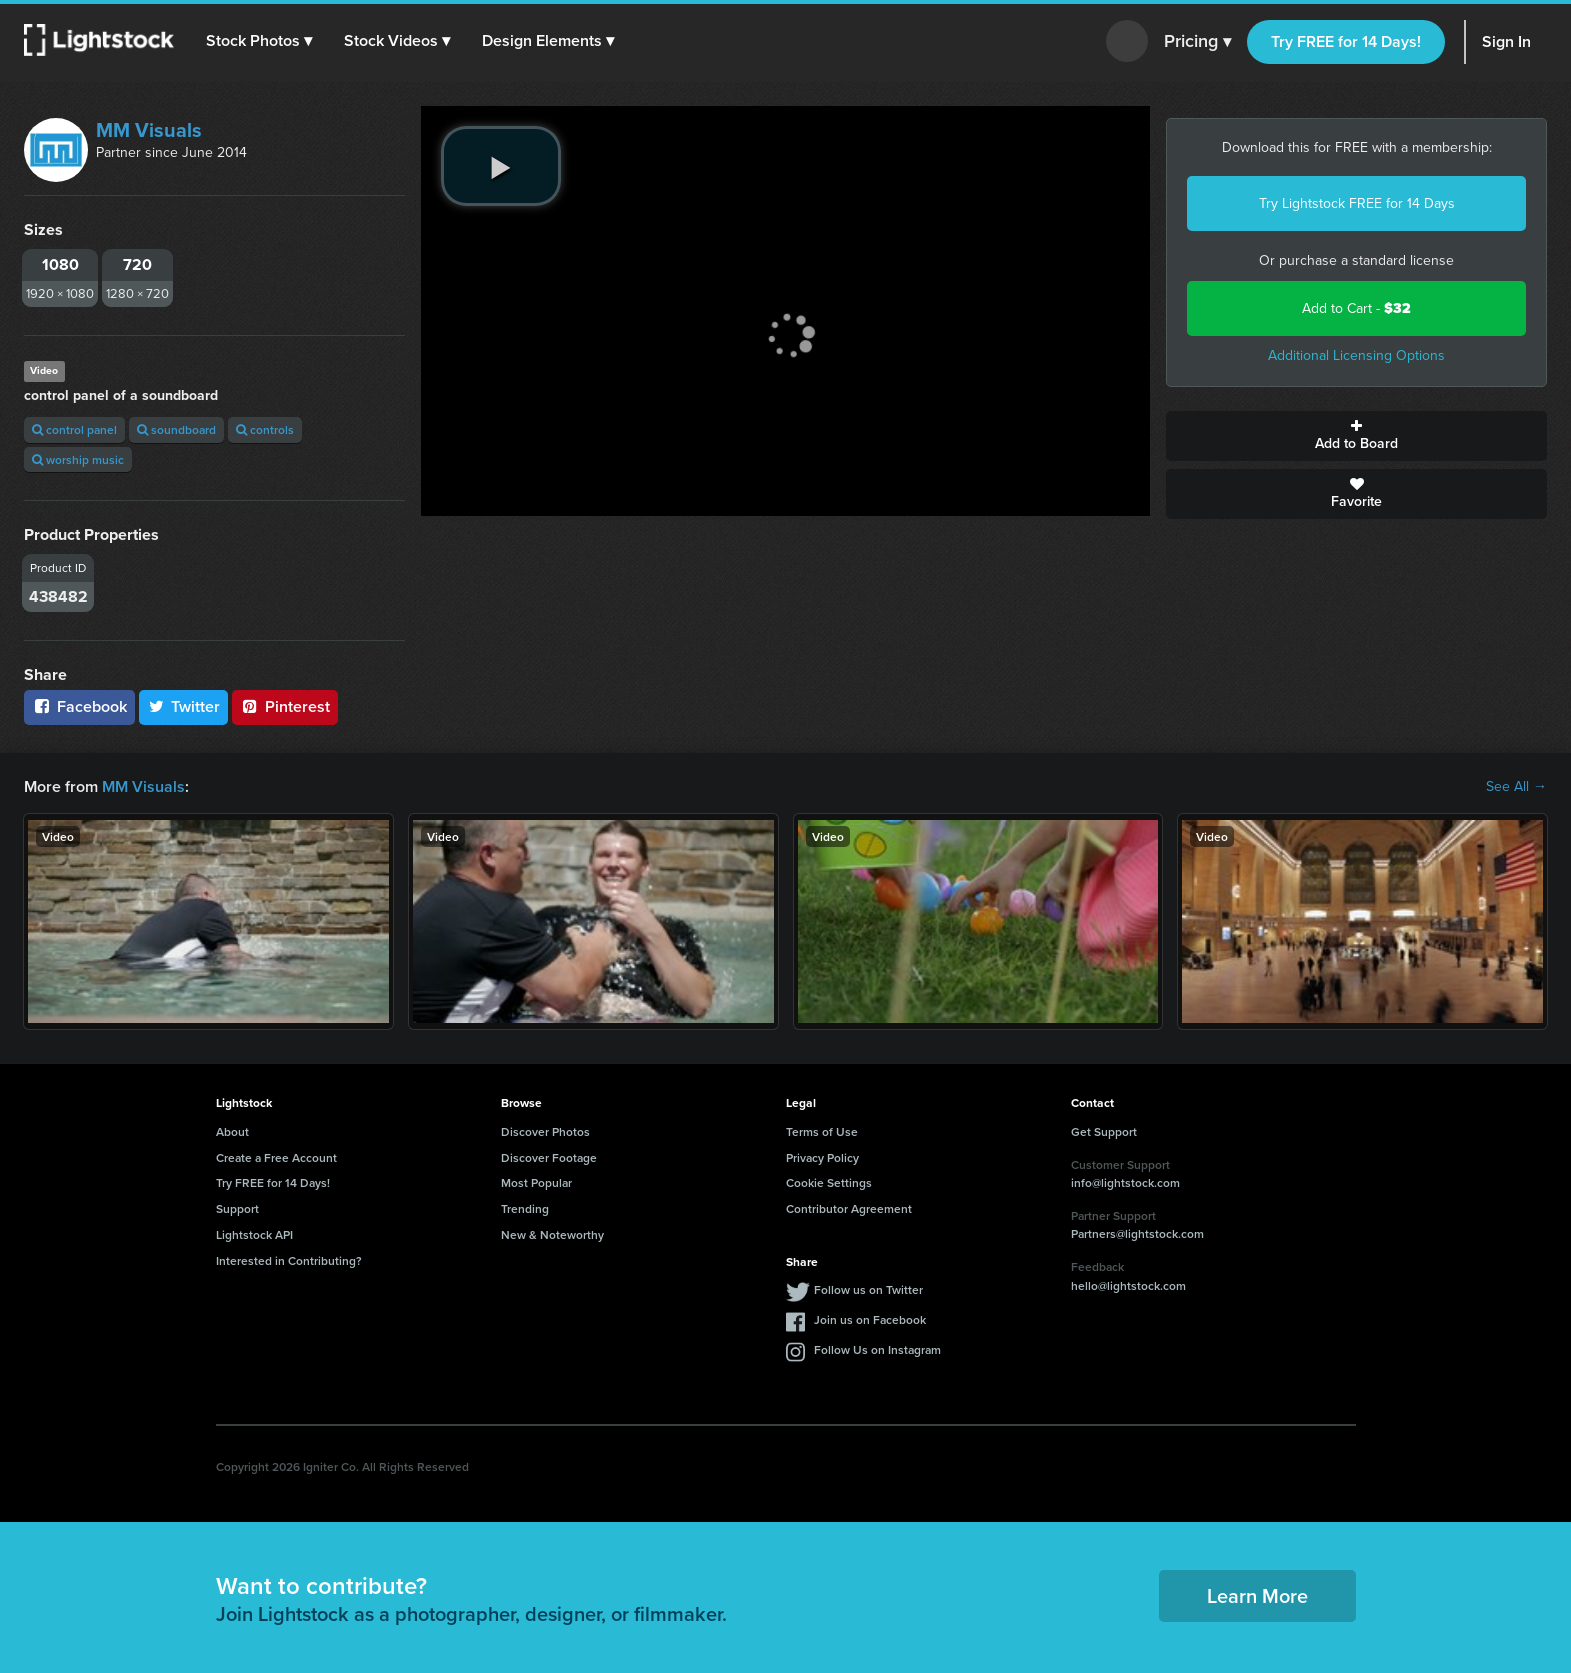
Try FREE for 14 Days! (1346, 41)
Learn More (1257, 1595)
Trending (525, 1208)
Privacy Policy (822, 1157)
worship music (78, 459)
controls (265, 429)
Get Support (1104, 1131)
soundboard (176, 429)
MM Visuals (149, 130)
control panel (74, 429)
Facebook (79, 706)
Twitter (184, 706)
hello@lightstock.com (1128, 1285)
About (232, 1131)
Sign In (1506, 41)
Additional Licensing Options (1356, 355)
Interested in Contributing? (289, 1260)
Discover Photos (545, 1131)
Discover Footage (549, 1157)
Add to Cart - (1356, 308)
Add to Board (1356, 436)
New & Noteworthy (552, 1234)
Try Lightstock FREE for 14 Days (1357, 203)
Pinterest (285, 706)
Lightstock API (254, 1234)
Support (237, 1208)
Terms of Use (822, 1131)
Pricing (1197, 42)
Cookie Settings (829, 1182)
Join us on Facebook (870, 1319)
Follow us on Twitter (868, 1289)
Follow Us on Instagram (877, 1349)
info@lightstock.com (1125, 1182)
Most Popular (536, 1182)
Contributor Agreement (849, 1208)
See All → (1516, 787)
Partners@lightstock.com (1137, 1233)
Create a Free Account (276, 1157)
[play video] (501, 166)
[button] (259, 41)
